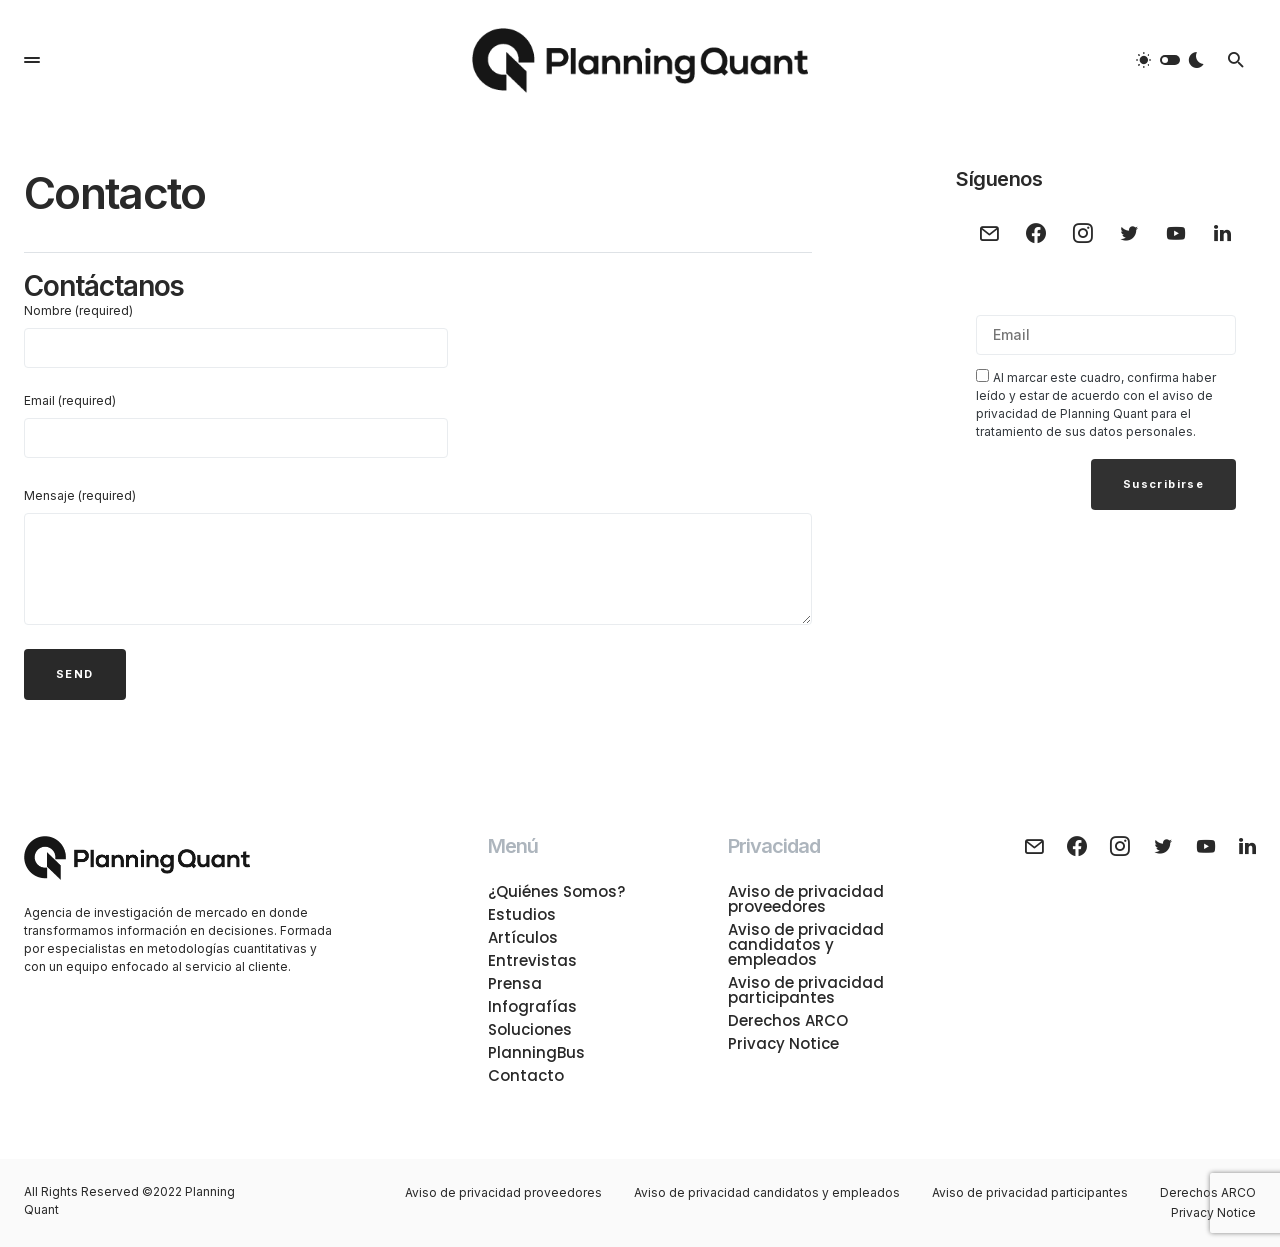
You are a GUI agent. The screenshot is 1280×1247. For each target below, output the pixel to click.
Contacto (526, 1075)
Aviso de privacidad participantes (806, 990)
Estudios (522, 914)
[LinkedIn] (1222, 233)
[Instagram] (1082, 233)
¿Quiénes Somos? (556, 891)
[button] (32, 60)
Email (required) (236, 425)
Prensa (515, 983)
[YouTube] (1176, 233)
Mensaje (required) (80, 495)
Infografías (532, 1006)
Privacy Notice (783, 1043)
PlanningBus (536, 1052)
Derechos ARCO (788, 1020)
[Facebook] (1036, 233)
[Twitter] (1129, 233)
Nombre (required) (236, 335)
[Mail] (989, 233)
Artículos (523, 937)
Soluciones (530, 1029)
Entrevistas (532, 960)
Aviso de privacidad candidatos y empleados (806, 944)
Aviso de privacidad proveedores (806, 899)
